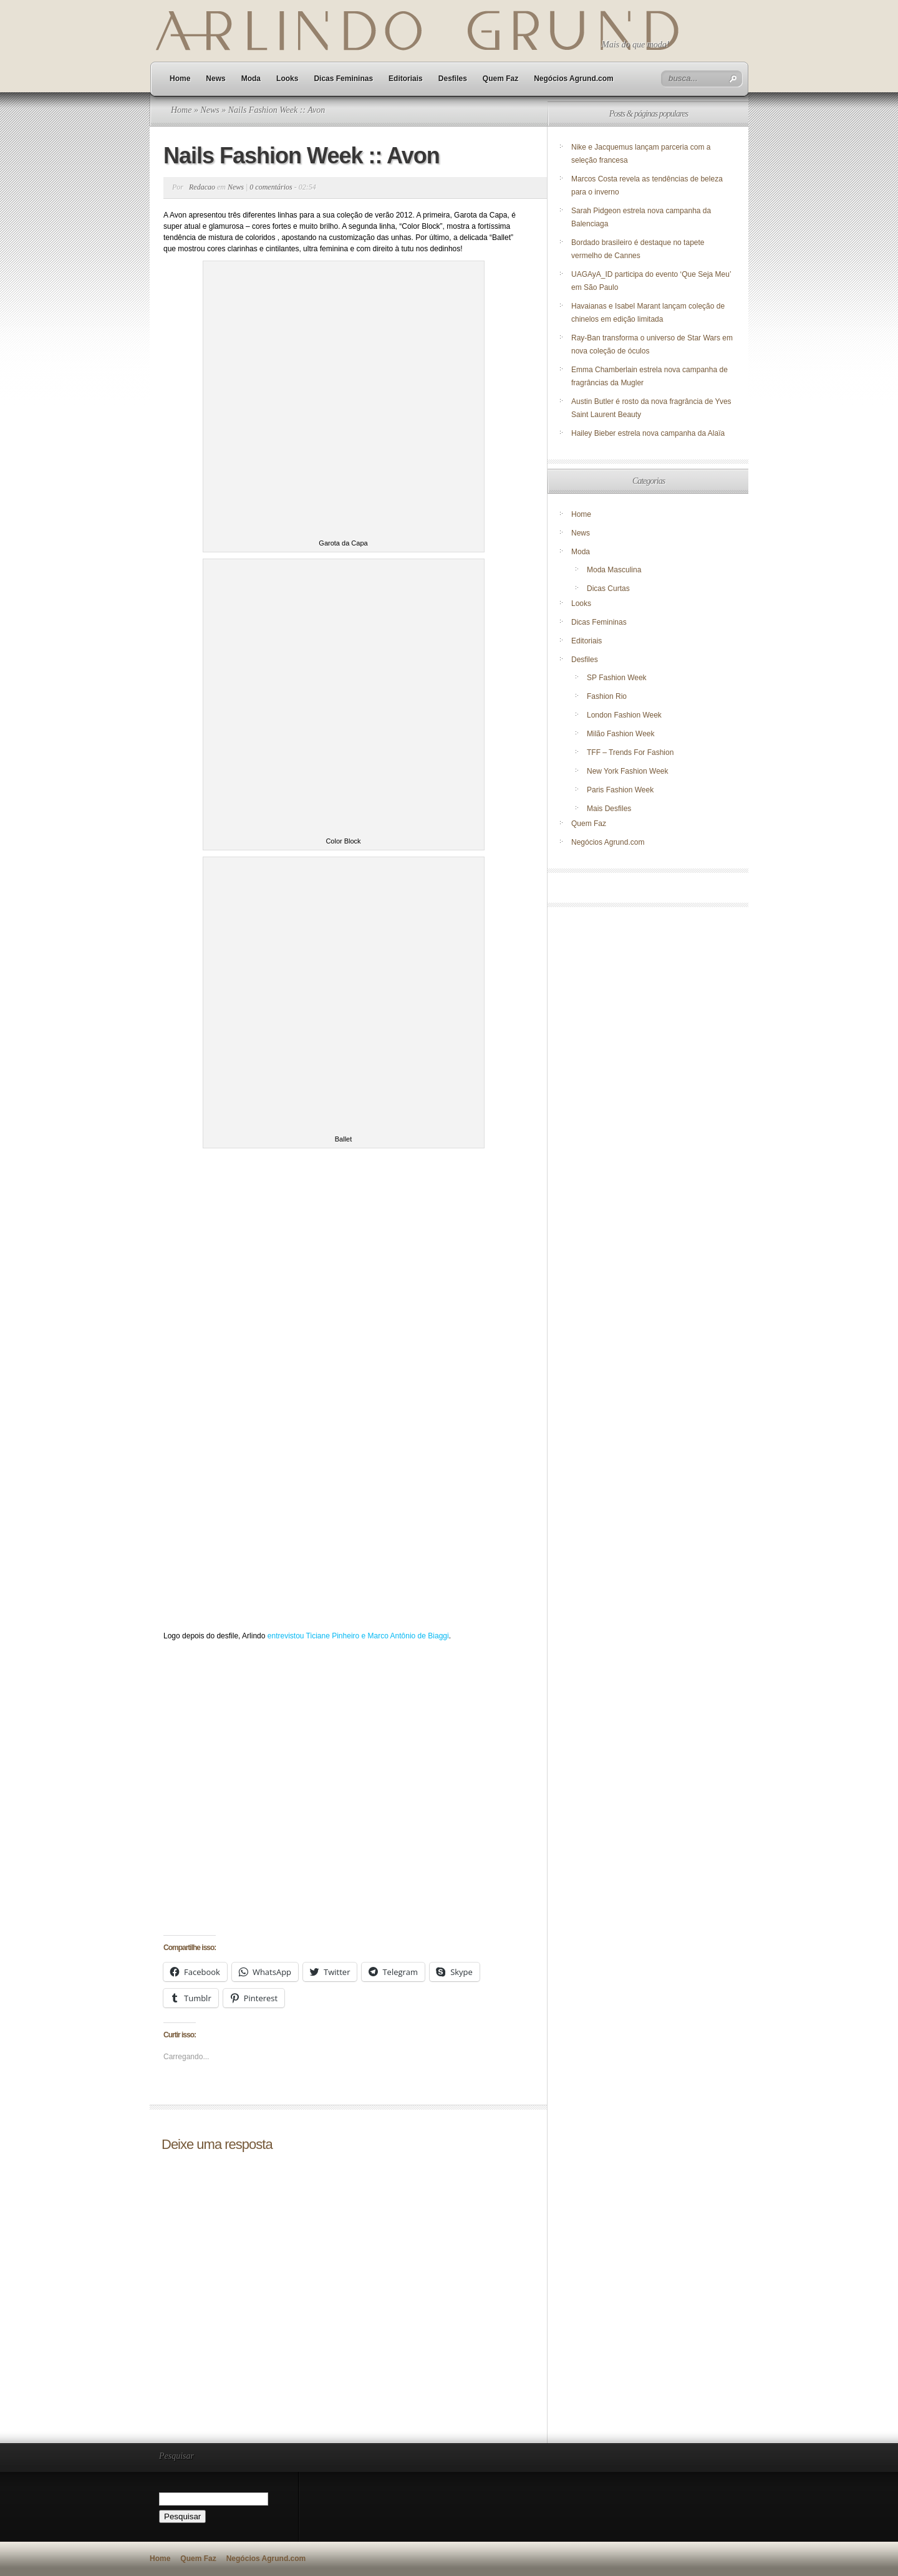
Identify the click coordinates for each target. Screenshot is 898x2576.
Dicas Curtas (608, 588)
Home (180, 78)
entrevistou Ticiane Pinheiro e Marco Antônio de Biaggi (358, 1636)
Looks (287, 78)
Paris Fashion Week (620, 790)
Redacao (202, 187)
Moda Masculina (614, 569)
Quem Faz (500, 78)
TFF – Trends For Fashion (630, 752)
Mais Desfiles (609, 808)
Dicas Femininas (343, 78)
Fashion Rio (607, 696)
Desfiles (452, 78)
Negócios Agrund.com (574, 78)
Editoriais (406, 78)
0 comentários (270, 187)
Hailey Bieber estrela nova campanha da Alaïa (648, 433)
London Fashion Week (624, 715)
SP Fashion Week (617, 677)
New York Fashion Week (628, 771)
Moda (251, 78)
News (215, 78)
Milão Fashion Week (621, 733)
